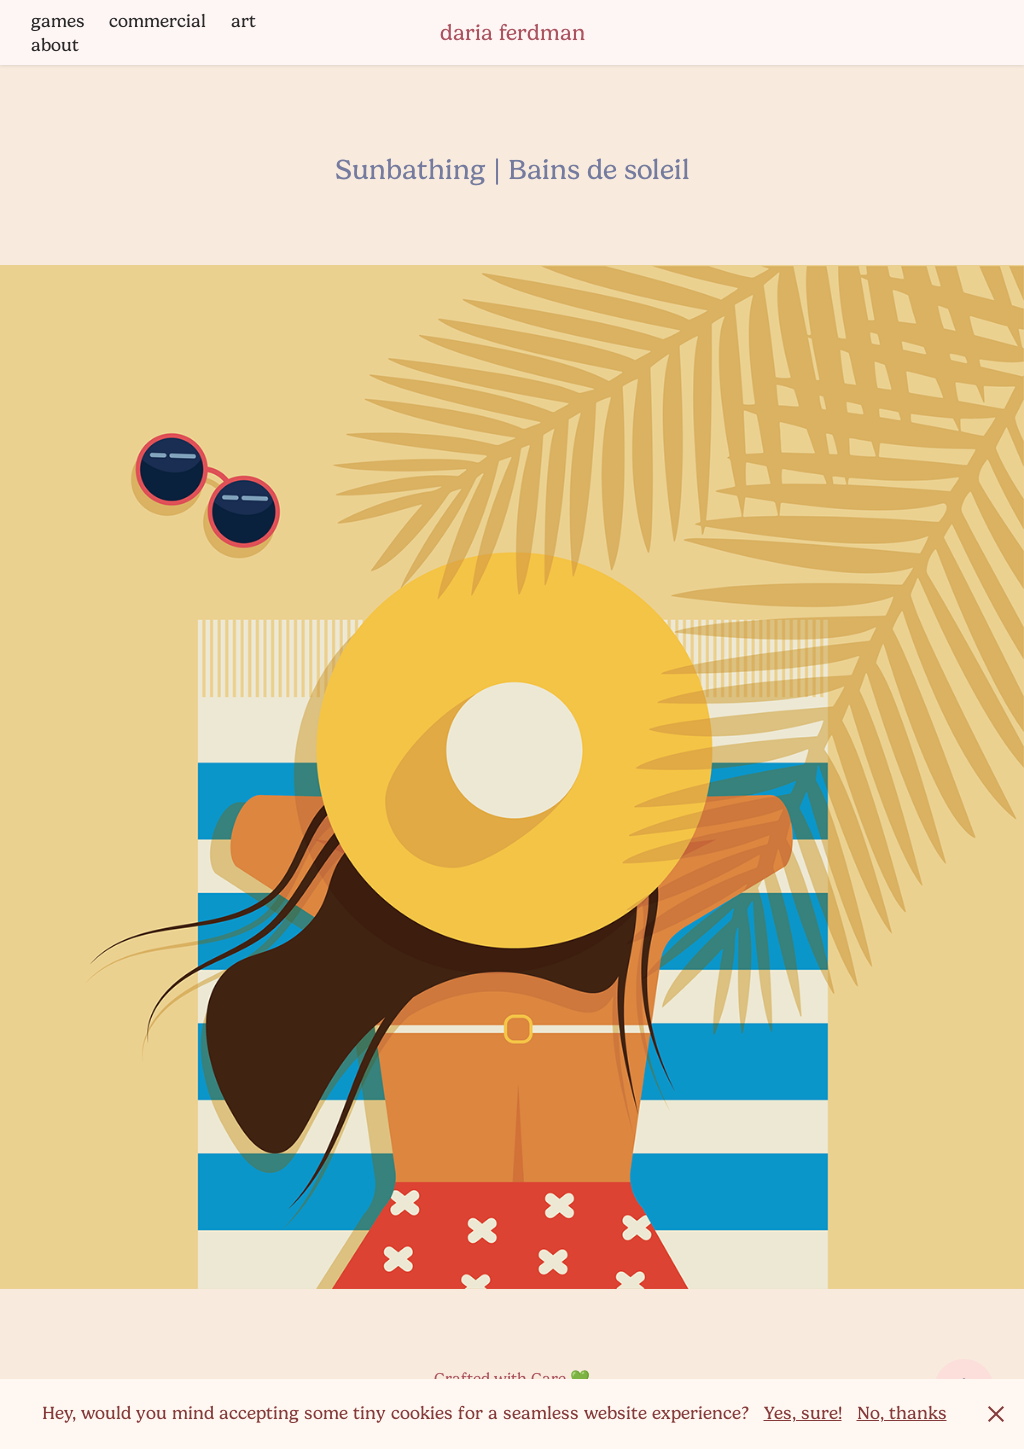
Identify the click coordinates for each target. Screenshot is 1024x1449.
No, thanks (902, 1413)
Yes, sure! (803, 1413)
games (58, 21)
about (55, 45)
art (243, 21)
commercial (157, 21)
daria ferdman (512, 32)
